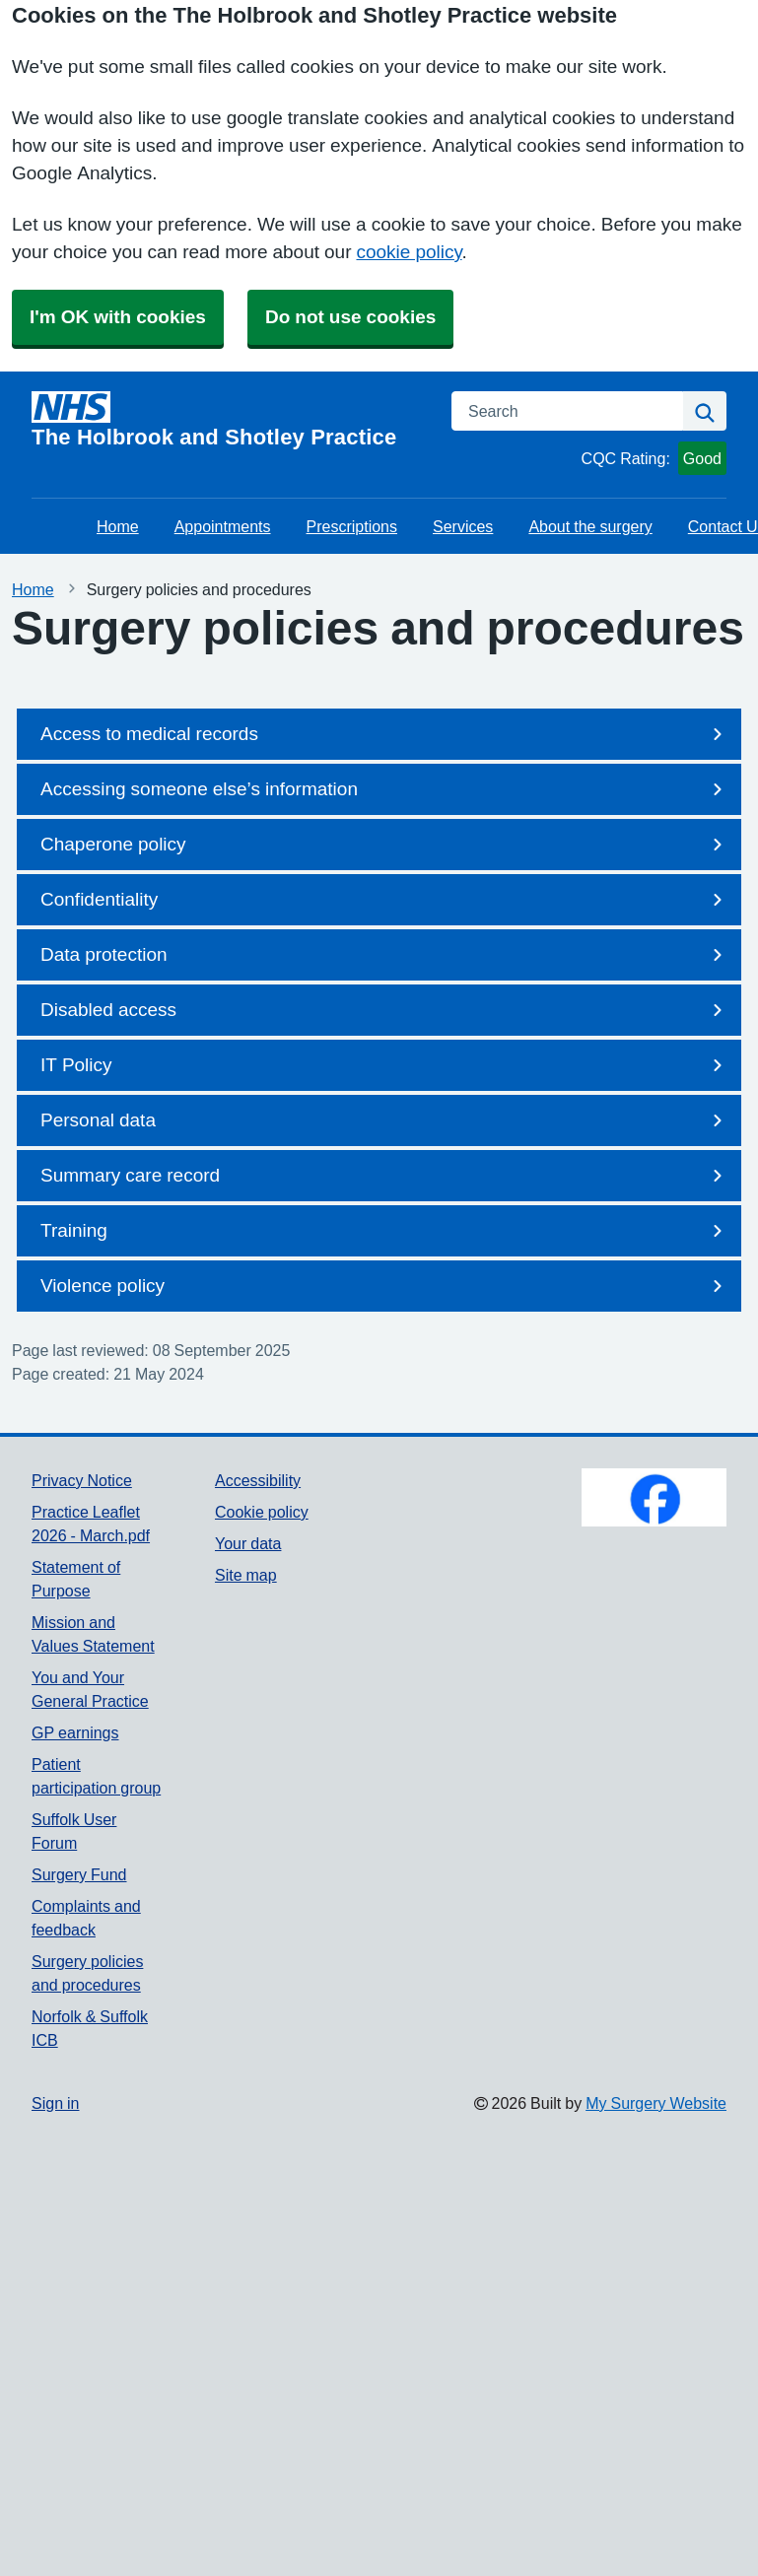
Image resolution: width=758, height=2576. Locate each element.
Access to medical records (384, 734)
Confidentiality (384, 900)
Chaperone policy (384, 844)
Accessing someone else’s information (384, 789)
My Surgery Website (656, 2103)
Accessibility (258, 1480)
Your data (248, 1543)
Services (463, 526)
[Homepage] (230, 419)
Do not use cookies (350, 316)
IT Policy (384, 1065)
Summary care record (384, 1175)
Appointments (222, 526)
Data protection (384, 955)
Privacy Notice (82, 1480)
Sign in (55, 2103)
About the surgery (590, 526)
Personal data (384, 1120)
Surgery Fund (79, 1874)
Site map (246, 1575)
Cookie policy (262, 1512)
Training (384, 1231)
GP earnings (75, 1732)
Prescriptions (352, 526)
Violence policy (384, 1286)
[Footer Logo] (654, 1497)
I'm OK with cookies (118, 316)
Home (118, 526)
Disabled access (384, 1010)
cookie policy (408, 251)
